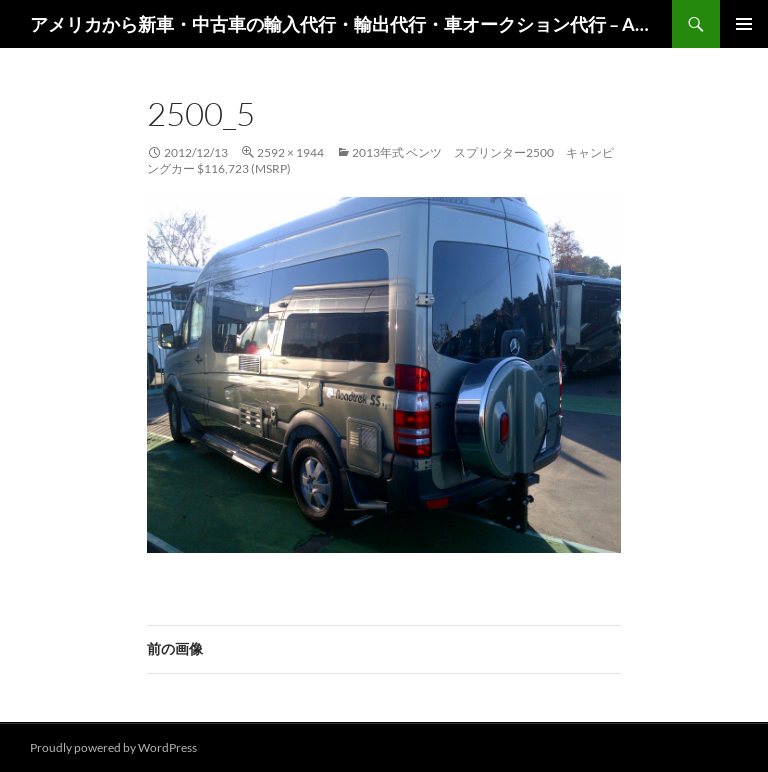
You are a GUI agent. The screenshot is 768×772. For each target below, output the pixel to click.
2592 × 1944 (290, 152)
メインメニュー (744, 24)
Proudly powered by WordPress (113, 747)
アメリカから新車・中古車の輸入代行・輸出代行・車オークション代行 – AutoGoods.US (341, 24)
